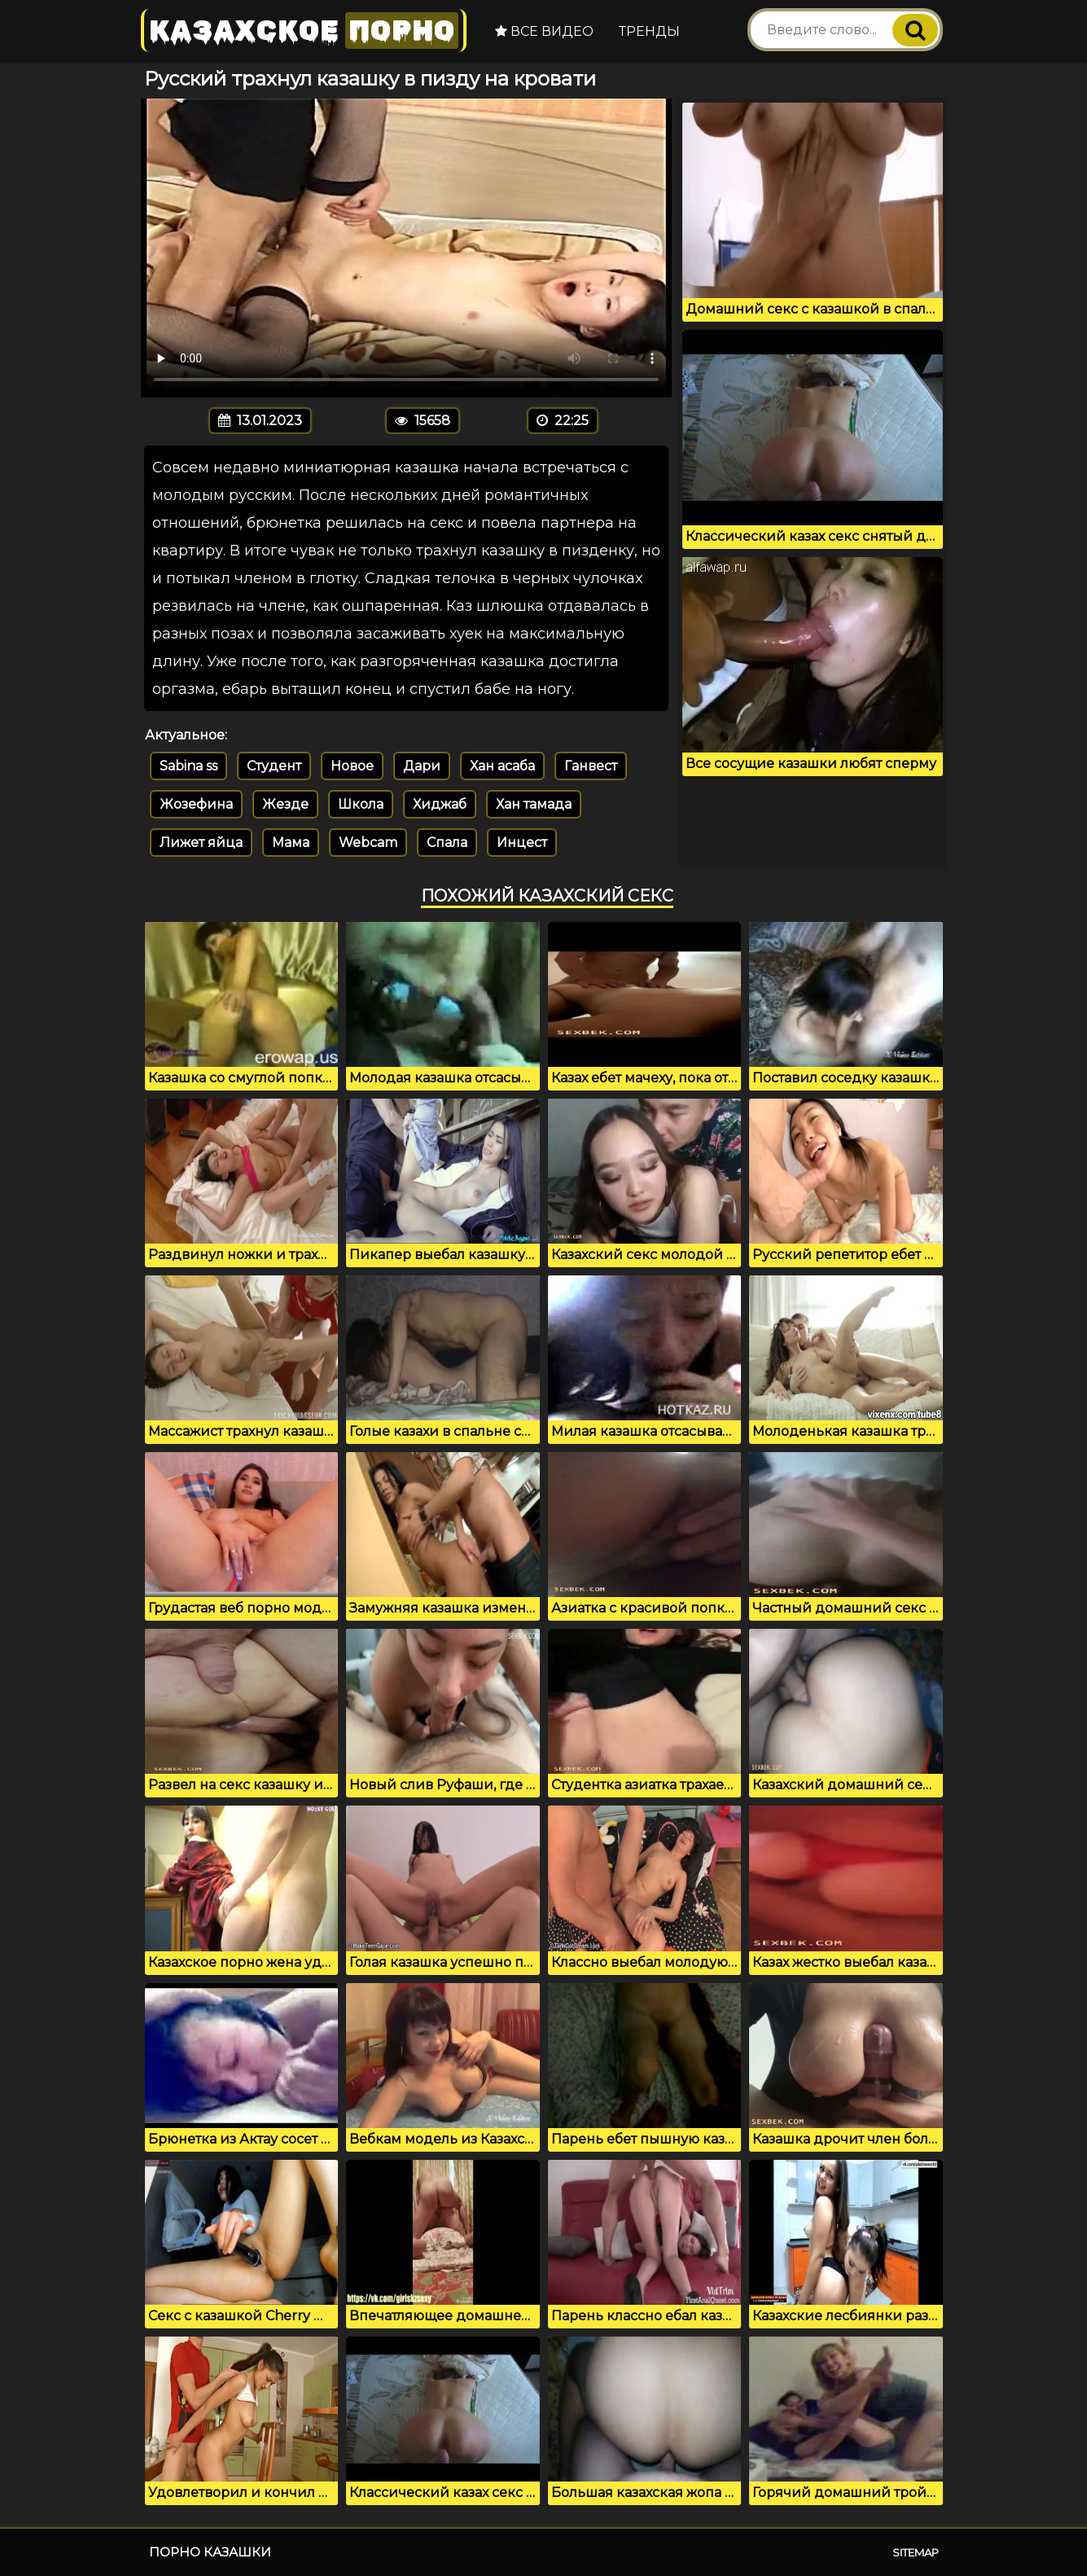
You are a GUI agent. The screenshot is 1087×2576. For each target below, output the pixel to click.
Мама (290, 842)
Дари (421, 766)
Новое (352, 766)
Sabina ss (188, 766)
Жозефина (196, 804)
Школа (361, 804)
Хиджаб (440, 804)
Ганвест (590, 766)
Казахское (303, 30)
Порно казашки (210, 2552)
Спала (447, 842)
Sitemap (915, 2552)
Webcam (368, 842)
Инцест (522, 842)
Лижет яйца (201, 842)
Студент (274, 766)
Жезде (285, 804)
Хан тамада (534, 804)
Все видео (544, 31)
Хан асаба (502, 766)
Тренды (649, 31)
